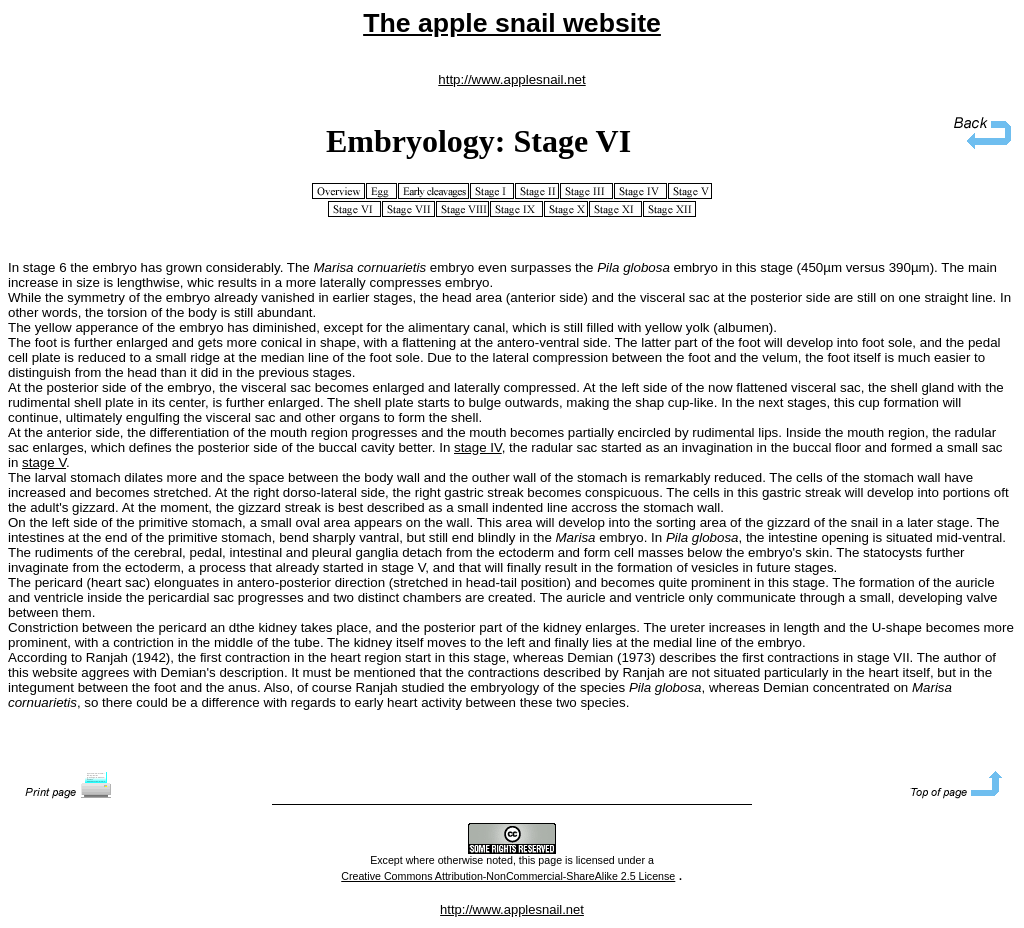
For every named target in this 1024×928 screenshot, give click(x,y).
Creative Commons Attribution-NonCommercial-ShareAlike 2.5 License (508, 876)
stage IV (478, 447)
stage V (44, 462)
